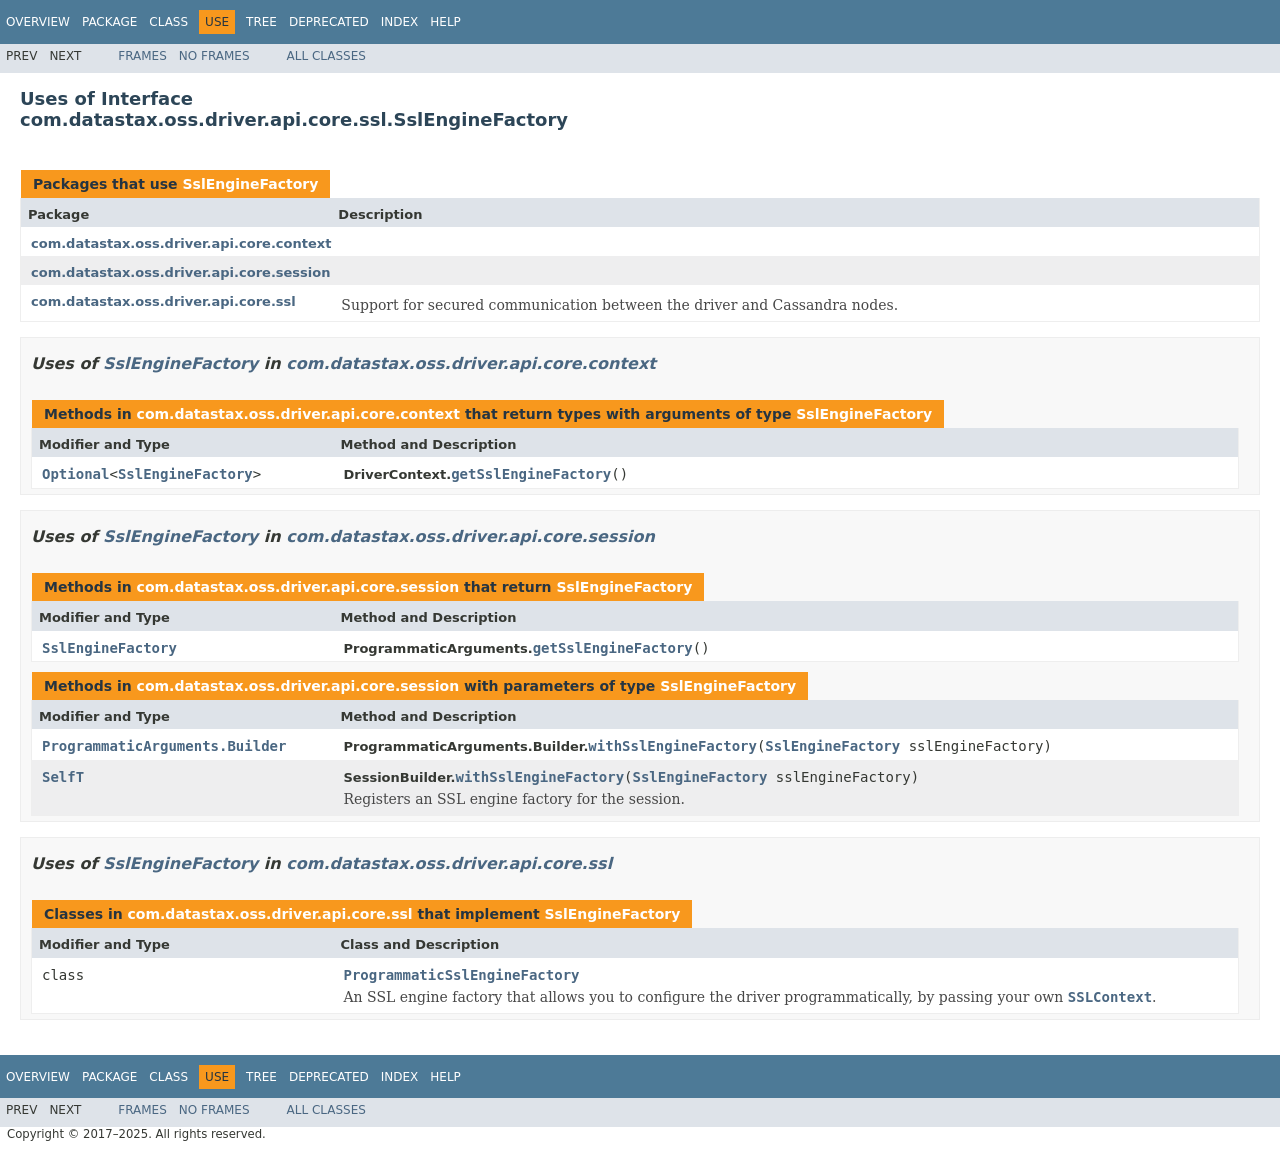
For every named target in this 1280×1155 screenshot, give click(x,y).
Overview (38, 22)
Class (168, 22)
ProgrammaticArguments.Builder (164, 746)
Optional (75, 474)
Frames (142, 56)
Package (109, 22)
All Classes (326, 56)
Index (400, 22)
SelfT (63, 777)
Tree (261, 22)
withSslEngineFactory (672, 746)
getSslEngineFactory (531, 474)
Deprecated (329, 22)
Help (445, 22)
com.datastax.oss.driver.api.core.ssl (163, 301)
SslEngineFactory (250, 184)
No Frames (214, 56)
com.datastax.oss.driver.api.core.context (181, 243)
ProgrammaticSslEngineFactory (462, 975)
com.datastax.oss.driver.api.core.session (181, 272)
